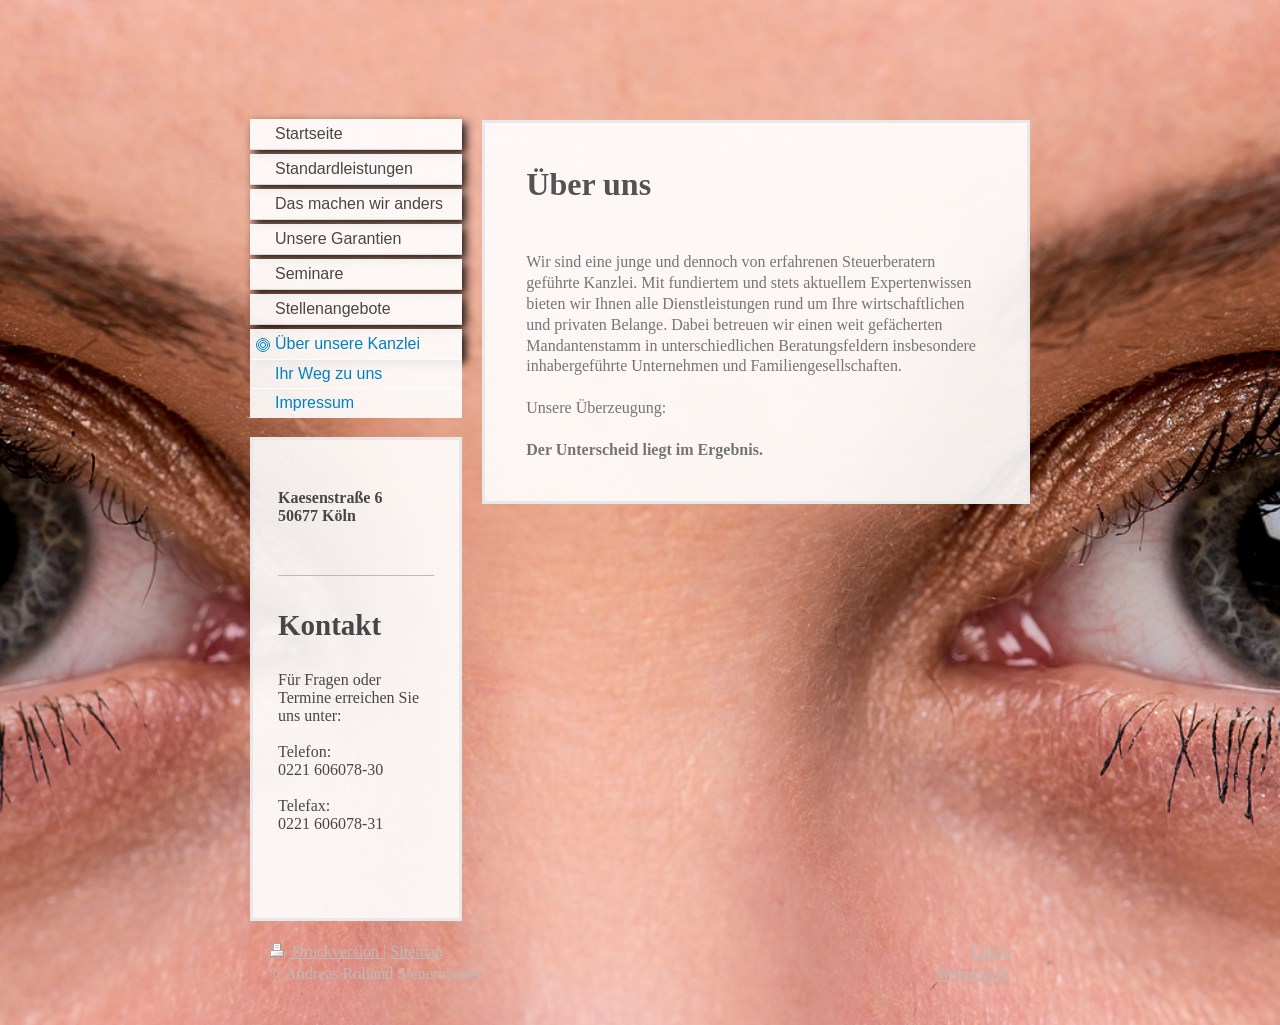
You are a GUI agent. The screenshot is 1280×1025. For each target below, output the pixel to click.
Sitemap (416, 951)
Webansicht (973, 973)
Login (991, 951)
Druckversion (326, 951)
